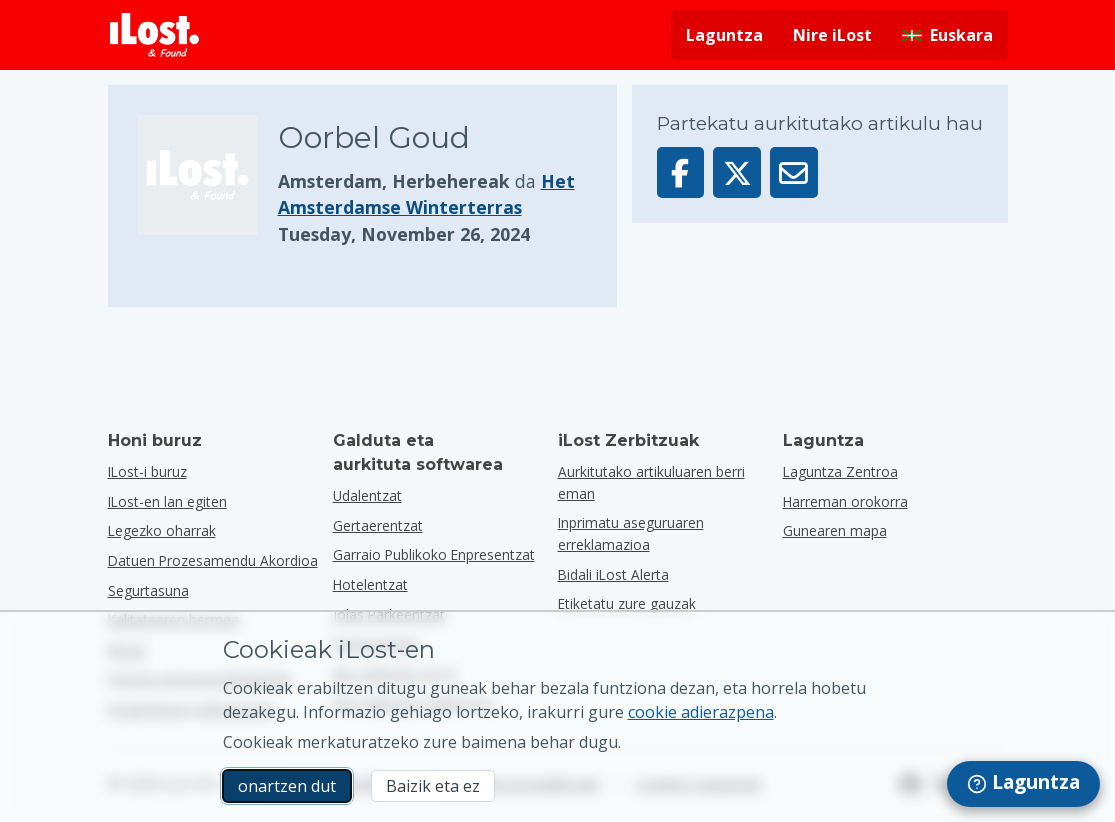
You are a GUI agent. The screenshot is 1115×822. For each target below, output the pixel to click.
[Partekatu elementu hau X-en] (737, 172)
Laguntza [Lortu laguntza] (724, 35)
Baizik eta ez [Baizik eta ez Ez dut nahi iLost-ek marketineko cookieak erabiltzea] (433, 786)
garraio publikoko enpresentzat (434, 554)
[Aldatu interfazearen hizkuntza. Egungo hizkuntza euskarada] (947, 35)
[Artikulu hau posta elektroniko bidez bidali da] (794, 172)
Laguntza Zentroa (840, 471)
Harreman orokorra (845, 501)
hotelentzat (370, 584)
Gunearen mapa (835, 530)
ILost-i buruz (147, 471)
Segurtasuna (148, 590)
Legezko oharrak (162, 530)
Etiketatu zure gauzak (627, 603)
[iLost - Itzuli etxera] (155, 35)
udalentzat (367, 495)
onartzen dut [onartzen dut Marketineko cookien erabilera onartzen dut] (287, 786)
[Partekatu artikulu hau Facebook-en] (681, 172)
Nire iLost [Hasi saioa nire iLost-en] (832, 35)
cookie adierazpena (701, 712)
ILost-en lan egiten (167, 501)
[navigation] (1023, 784)
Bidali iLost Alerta (613, 574)
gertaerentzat (378, 525)
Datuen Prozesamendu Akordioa (213, 560)
